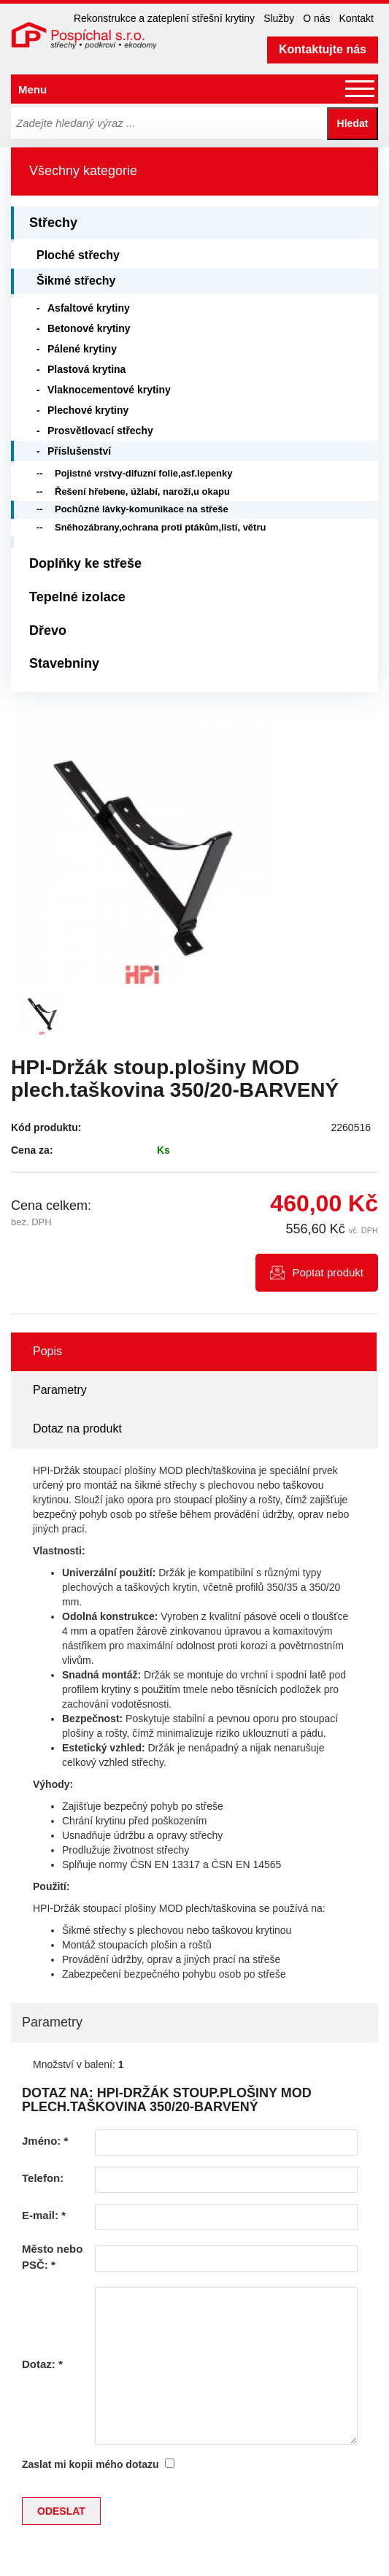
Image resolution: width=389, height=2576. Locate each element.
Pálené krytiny (82, 349)
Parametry (60, 1390)
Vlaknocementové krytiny (109, 390)
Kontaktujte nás (322, 49)
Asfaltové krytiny (88, 308)
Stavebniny (64, 663)
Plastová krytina (86, 369)
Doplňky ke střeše (85, 563)
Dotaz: (42, 2364)
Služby (278, 18)
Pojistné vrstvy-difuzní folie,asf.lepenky (143, 473)
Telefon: (42, 2178)
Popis (47, 1351)
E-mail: (44, 2215)
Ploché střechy (78, 255)
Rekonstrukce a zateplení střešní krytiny (164, 18)
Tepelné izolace (77, 597)
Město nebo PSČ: (52, 2256)
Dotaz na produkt (77, 1428)
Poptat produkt (327, 1272)
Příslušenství (79, 451)
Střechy (53, 222)
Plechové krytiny (87, 410)
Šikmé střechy (76, 280)
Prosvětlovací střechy (100, 430)
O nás (316, 18)
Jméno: (45, 2141)
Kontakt (356, 18)
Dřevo (47, 630)
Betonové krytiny (89, 328)
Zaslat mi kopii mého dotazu (90, 2464)
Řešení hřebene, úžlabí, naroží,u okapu (142, 491)
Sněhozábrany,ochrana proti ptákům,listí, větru (160, 527)
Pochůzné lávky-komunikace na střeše (141, 509)
